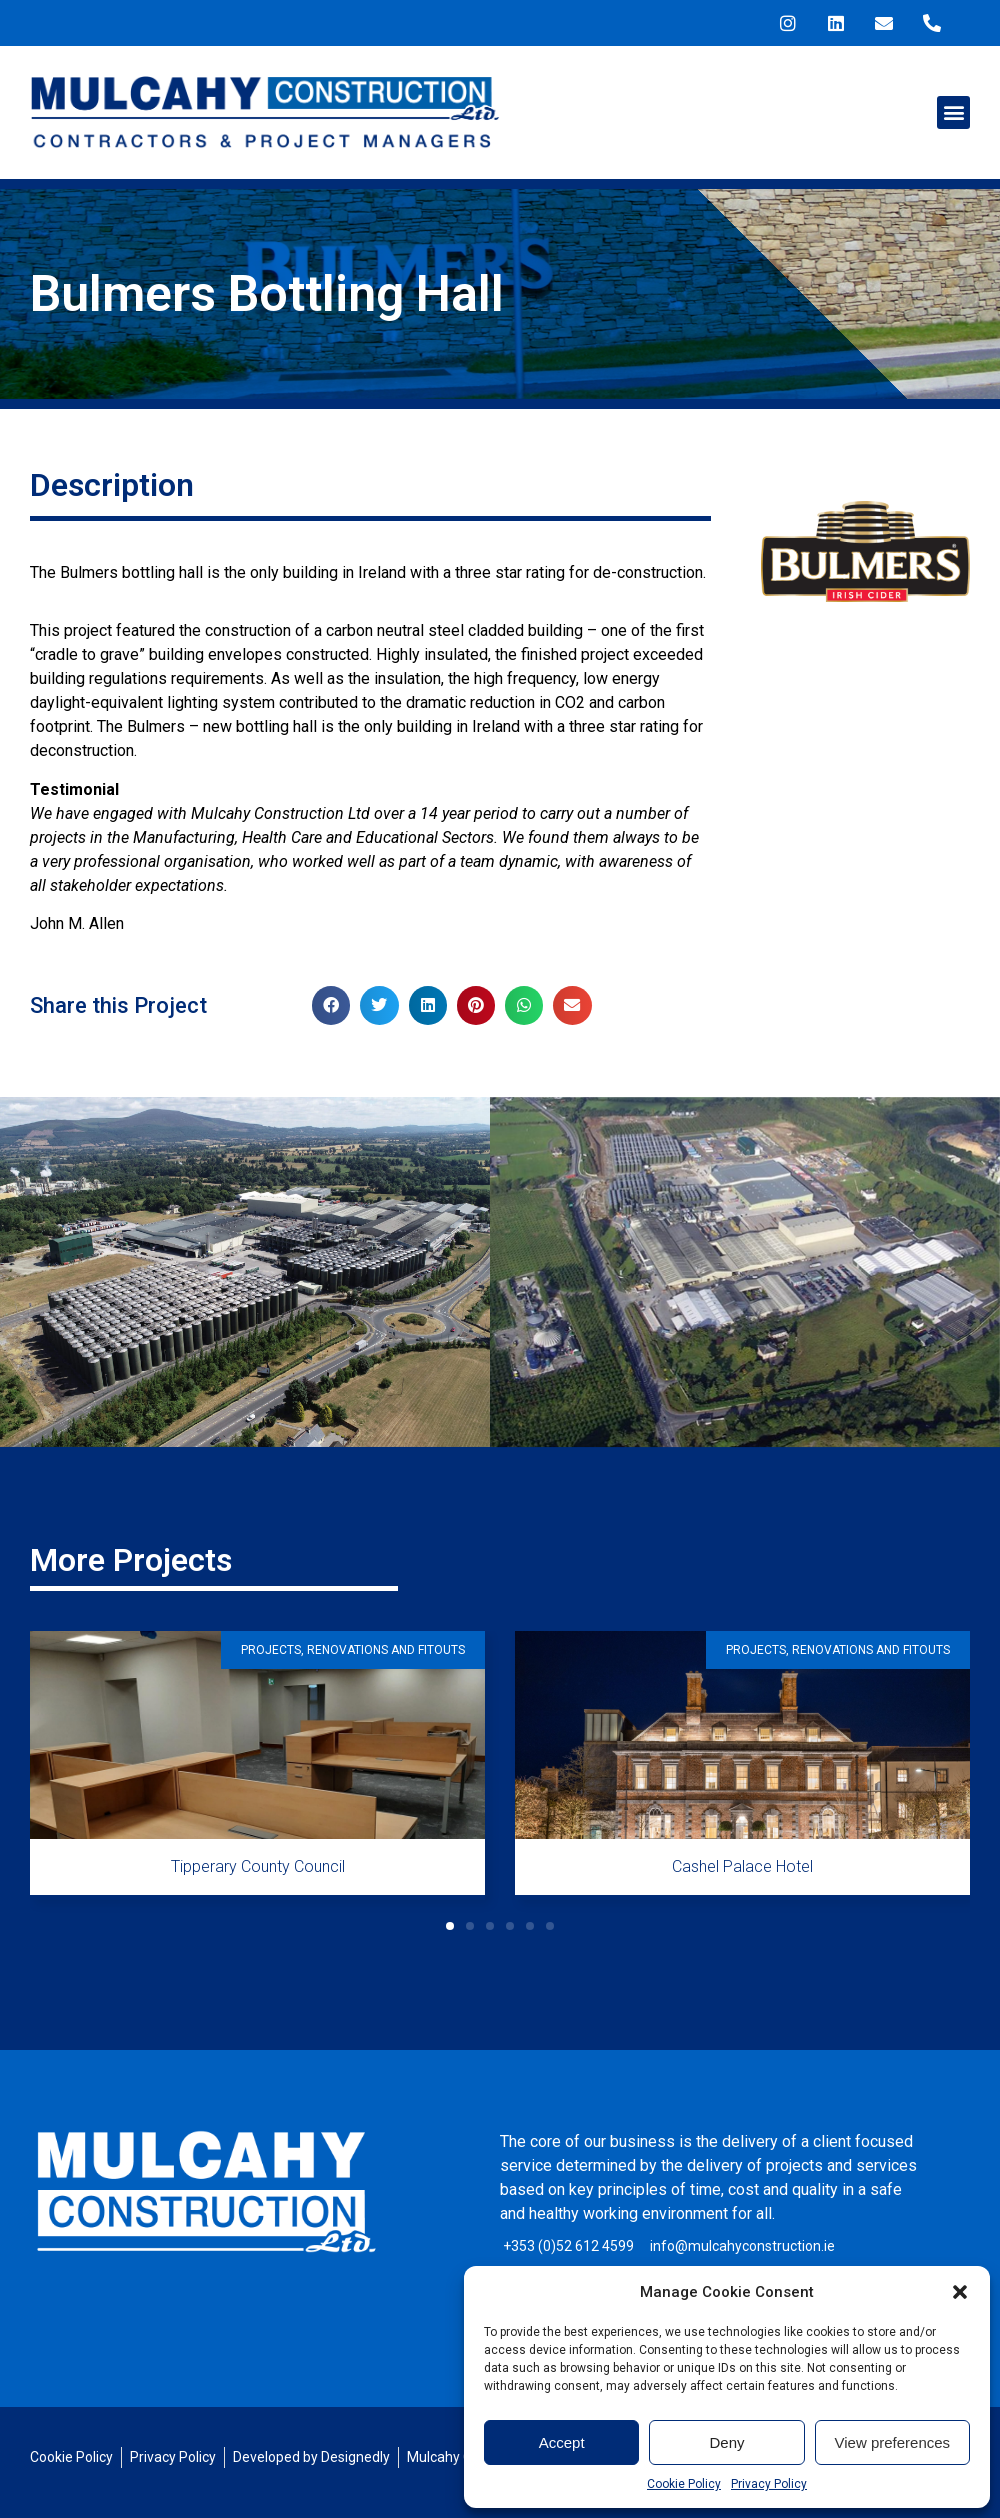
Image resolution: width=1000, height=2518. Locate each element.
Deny (726, 2442)
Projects (271, 1650)
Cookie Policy (684, 2484)
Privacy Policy (769, 2484)
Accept (562, 2442)
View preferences (893, 2442)
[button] (960, 2292)
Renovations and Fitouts (386, 1650)
